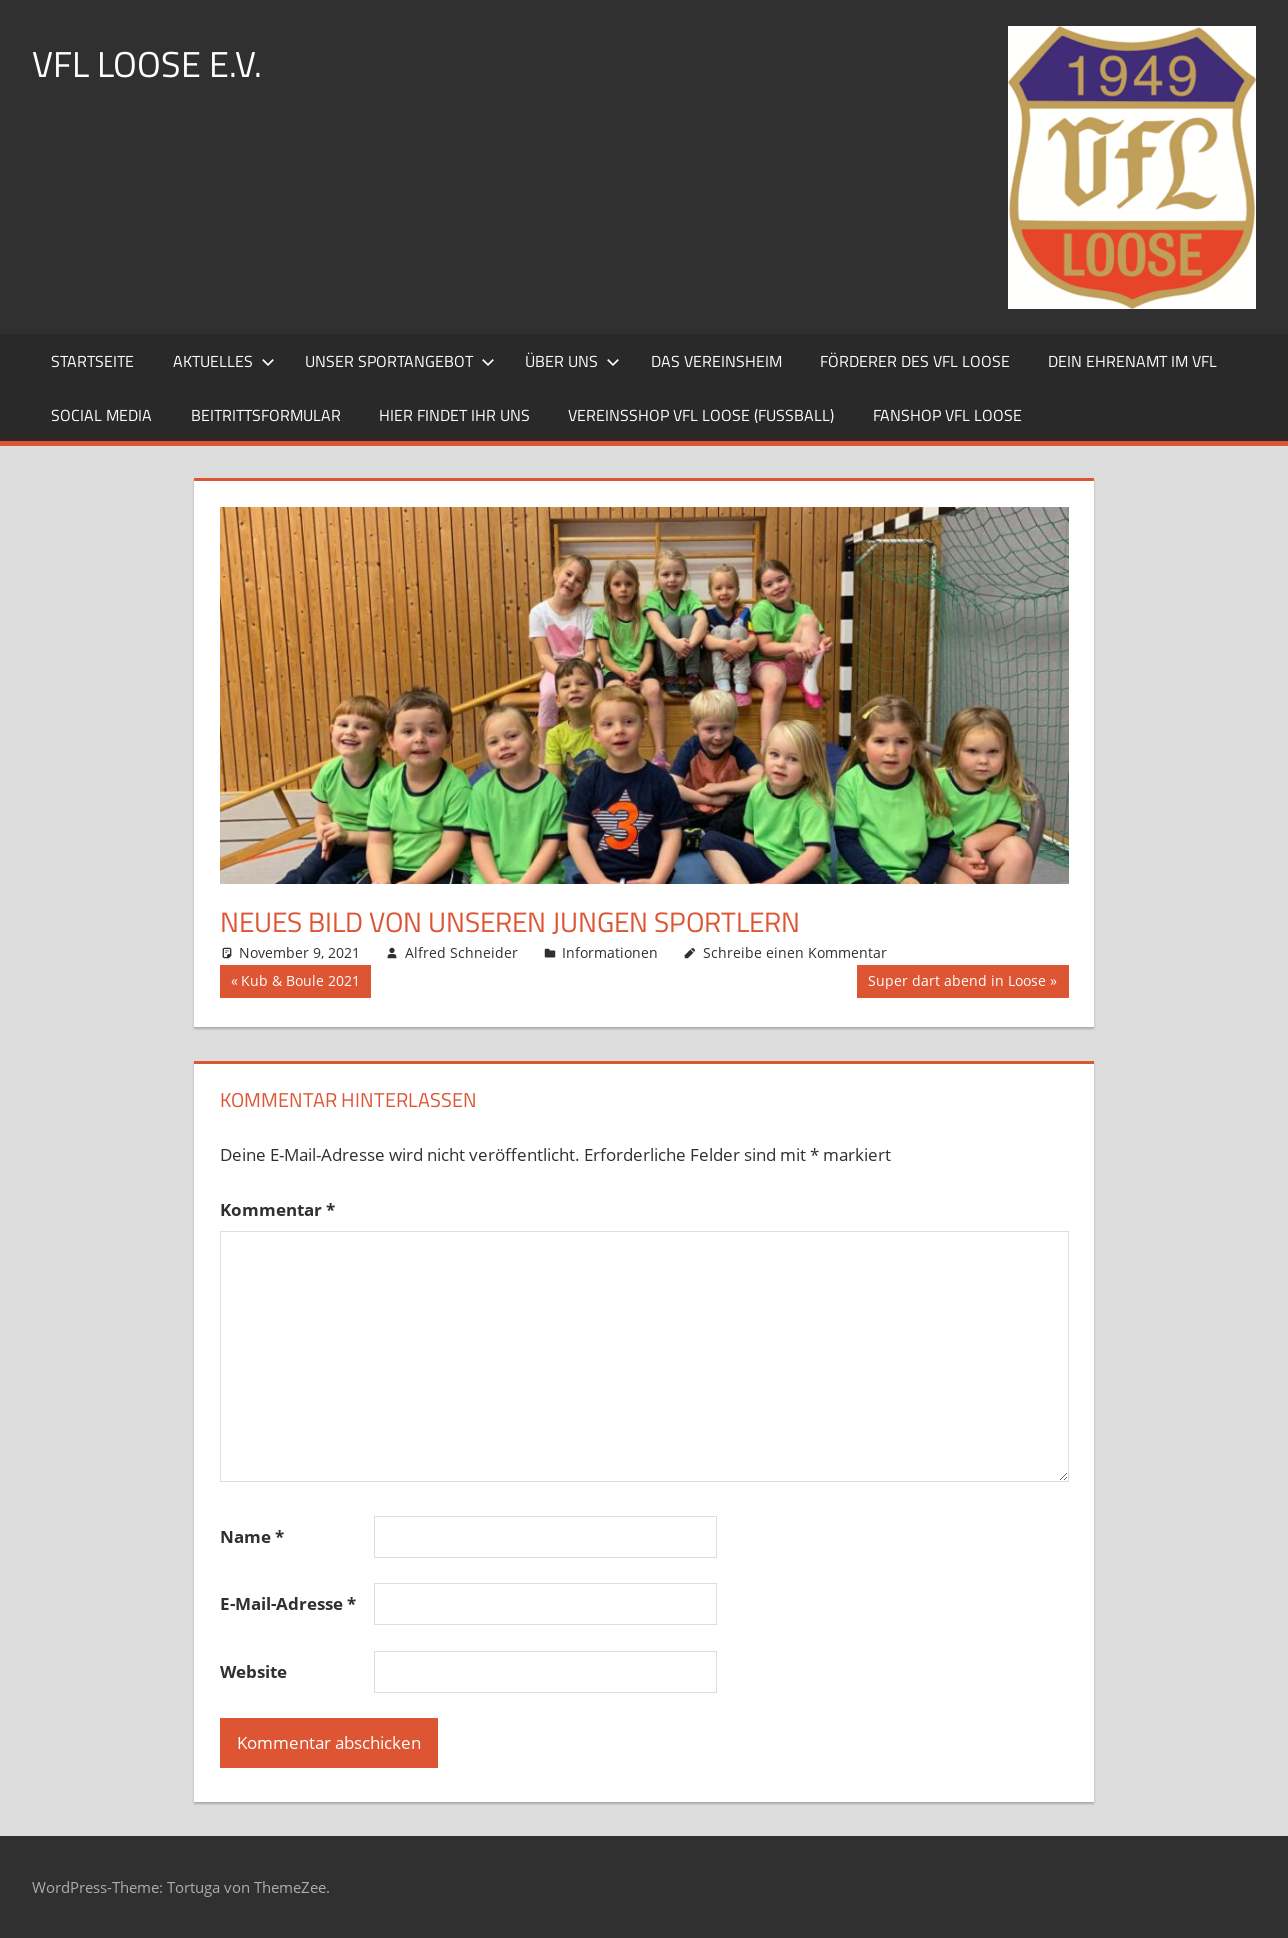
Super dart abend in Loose (956, 983)
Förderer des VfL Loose (915, 361)
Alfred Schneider (461, 952)
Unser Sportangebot (400, 361)
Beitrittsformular (266, 415)
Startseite (92, 361)
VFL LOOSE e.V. (147, 63)
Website (253, 1671)
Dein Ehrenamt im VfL (1132, 361)
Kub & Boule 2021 (300, 983)
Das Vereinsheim (716, 361)
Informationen (610, 952)
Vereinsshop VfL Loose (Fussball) (701, 415)
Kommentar (277, 1209)
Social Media (101, 415)
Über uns (572, 361)
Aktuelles (224, 361)
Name (252, 1536)
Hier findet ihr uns (454, 415)
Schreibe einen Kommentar (795, 952)
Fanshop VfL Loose (947, 415)
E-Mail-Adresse (288, 1603)
